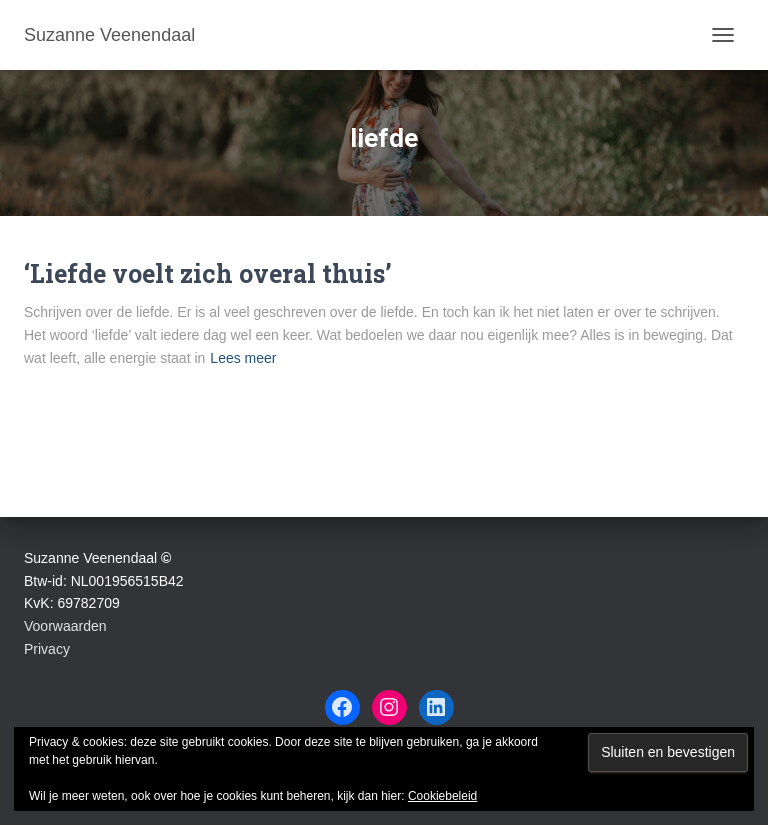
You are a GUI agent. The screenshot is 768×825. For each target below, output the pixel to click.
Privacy (47, 649)
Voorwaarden (65, 626)
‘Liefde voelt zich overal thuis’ (208, 273)
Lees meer (243, 358)
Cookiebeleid (442, 796)
